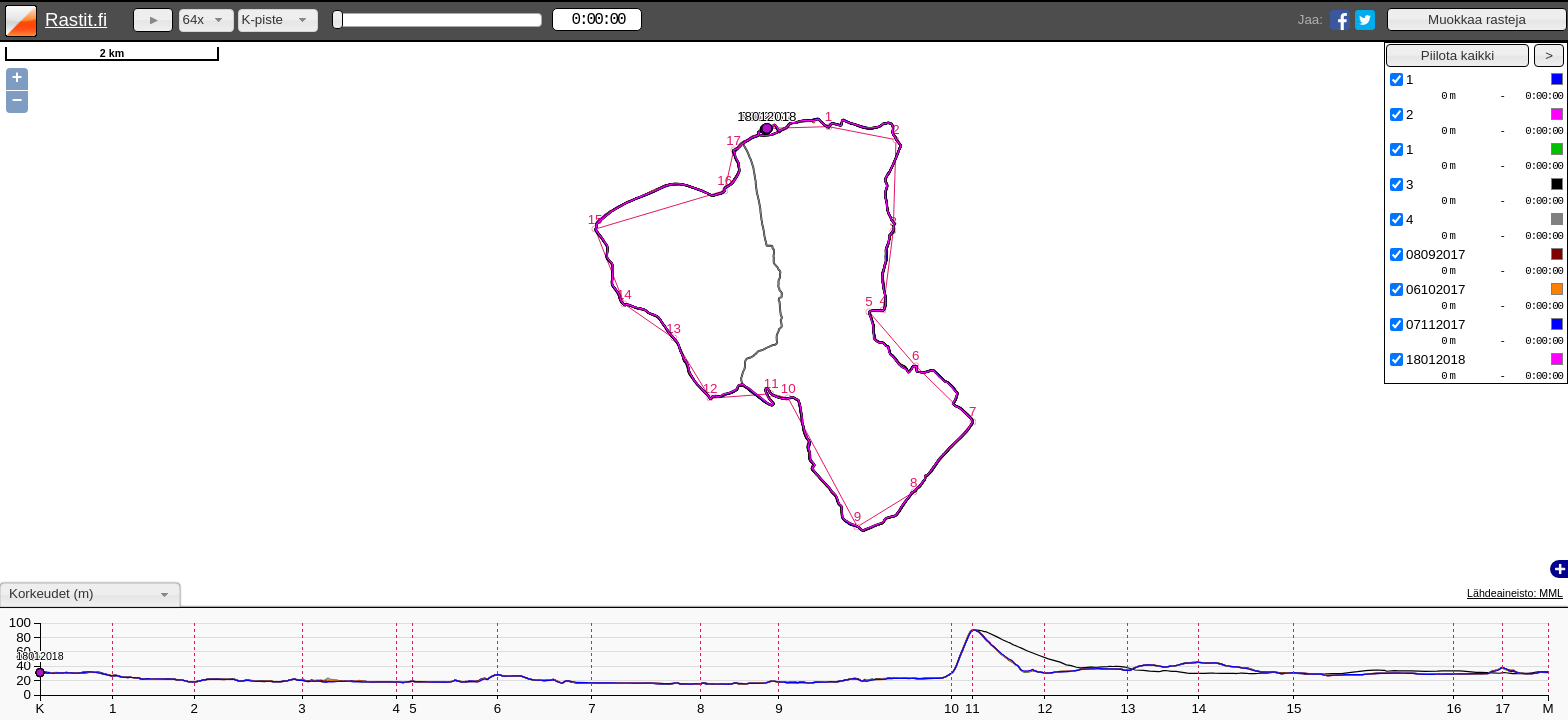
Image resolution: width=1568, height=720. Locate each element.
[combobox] (206, 20)
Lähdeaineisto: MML (1515, 593)
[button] (1477, 19)
